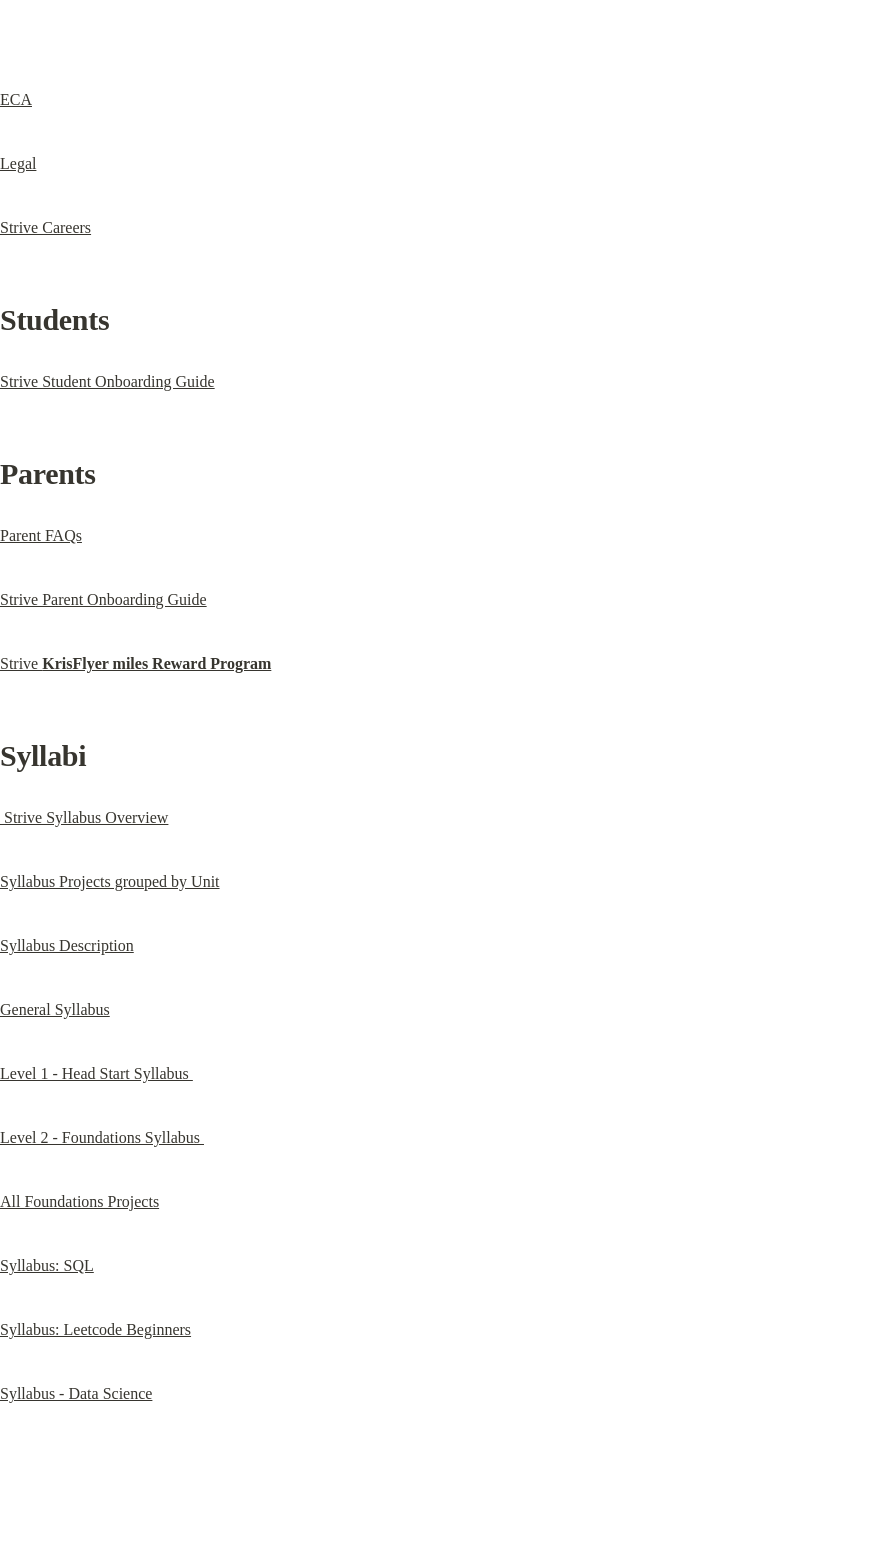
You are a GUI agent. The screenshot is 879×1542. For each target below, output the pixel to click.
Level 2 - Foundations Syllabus (102, 1137)
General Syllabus (55, 1009)
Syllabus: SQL (47, 1265)
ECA (16, 99)
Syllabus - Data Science (76, 1393)
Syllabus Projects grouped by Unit (110, 881)
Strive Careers (45, 227)
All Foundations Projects (79, 1201)
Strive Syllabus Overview (84, 817)
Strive (135, 663)
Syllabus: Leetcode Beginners (95, 1329)
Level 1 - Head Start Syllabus (96, 1073)
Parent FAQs (41, 535)
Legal (18, 163)
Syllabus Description (67, 945)
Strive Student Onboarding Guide (107, 381)
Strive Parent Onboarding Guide (103, 599)
